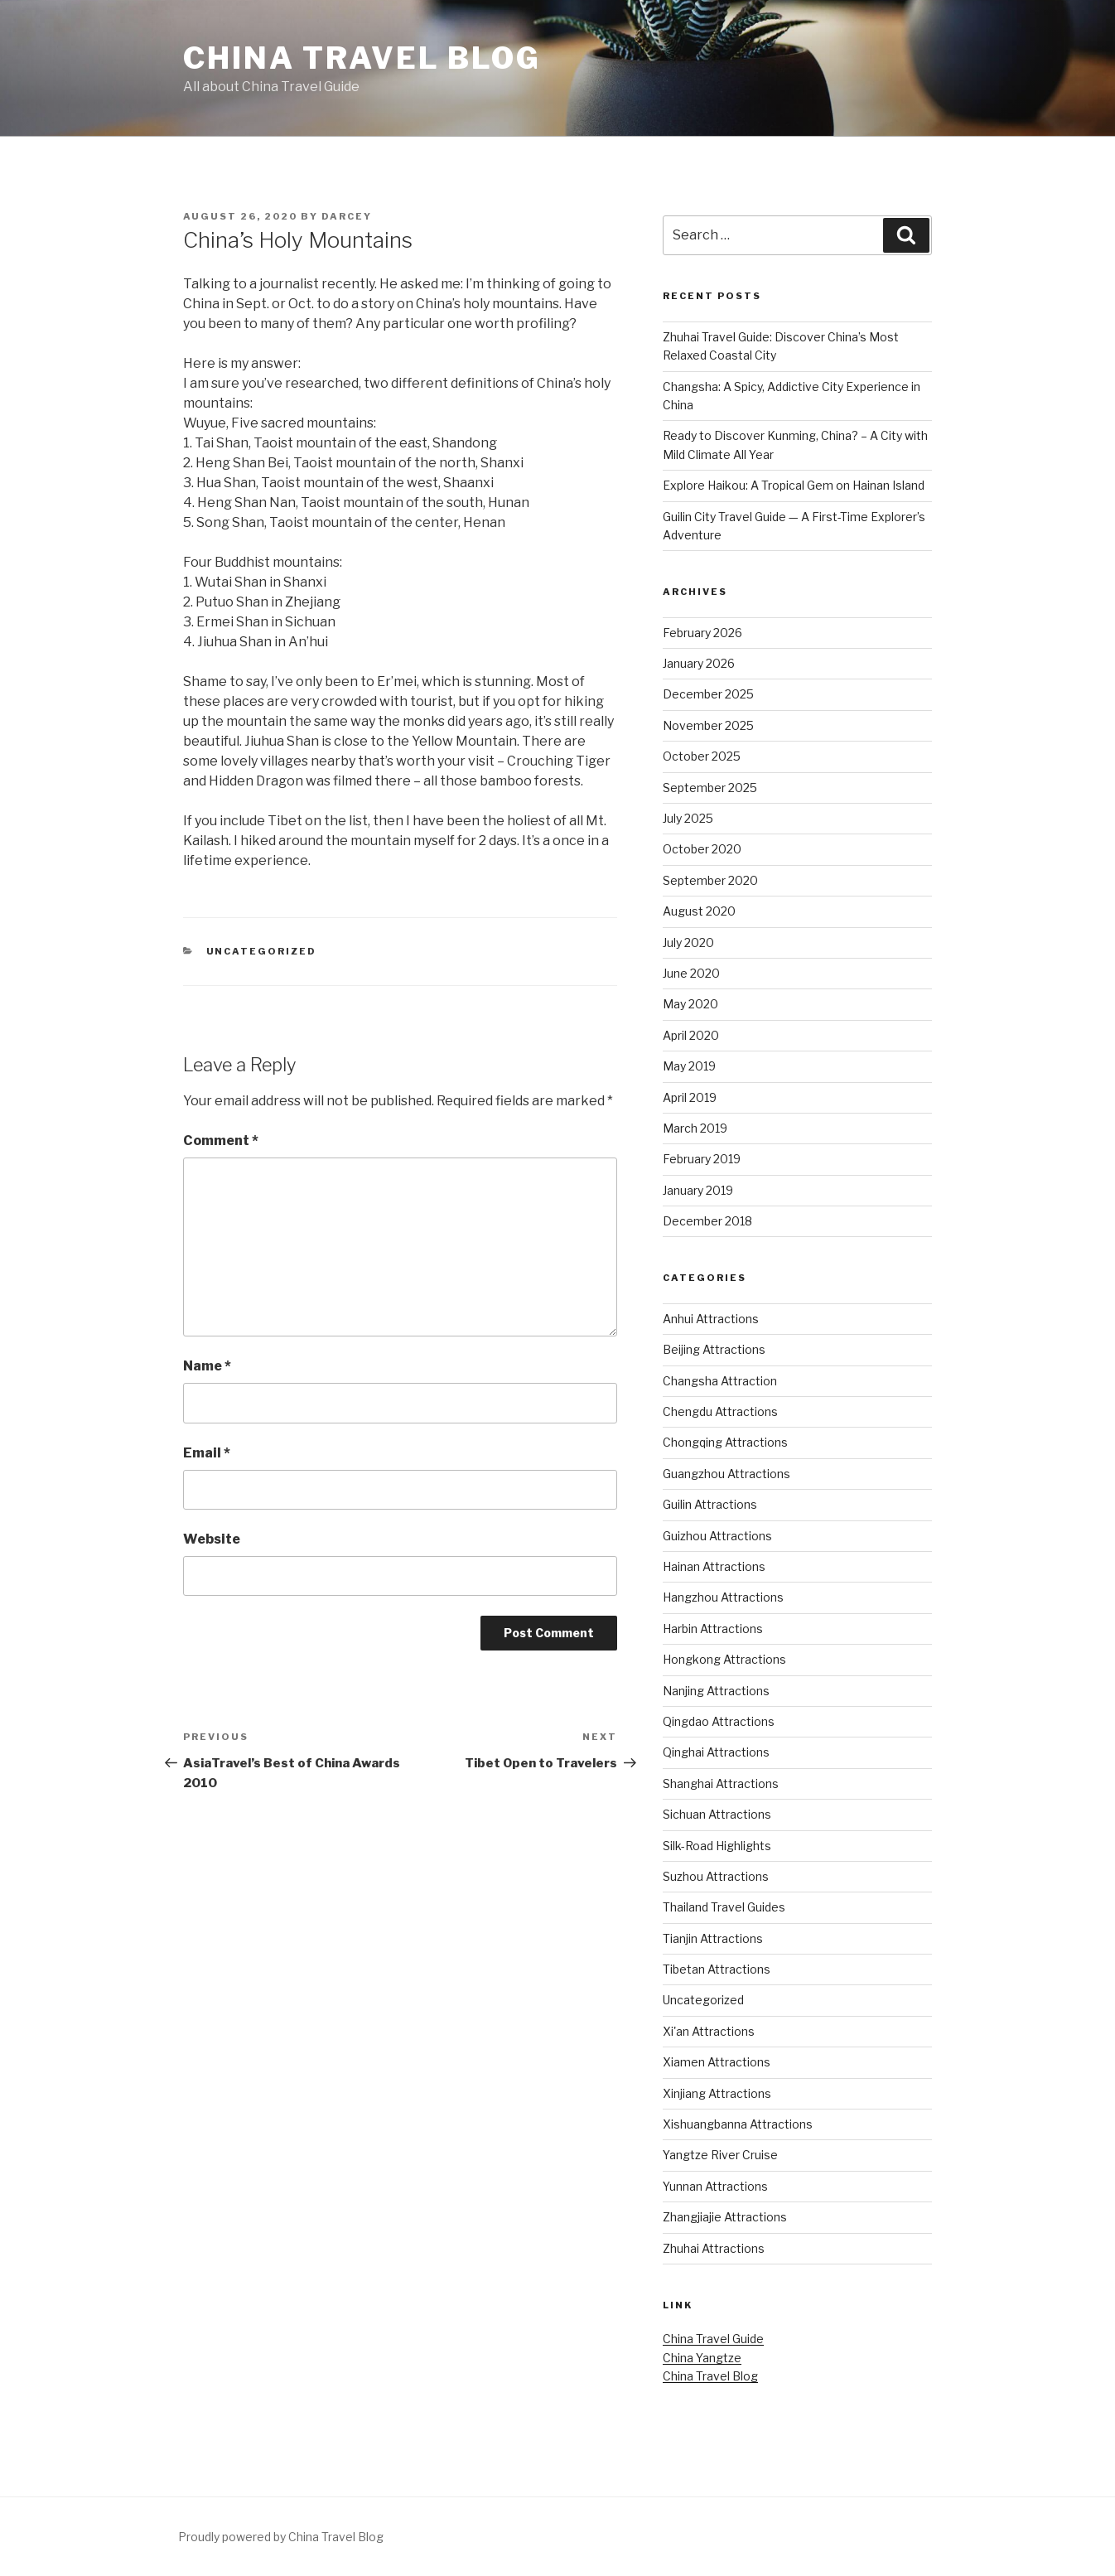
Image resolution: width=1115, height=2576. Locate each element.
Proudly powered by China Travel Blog (281, 2537)
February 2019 (702, 1159)
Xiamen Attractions (716, 2062)
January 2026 (699, 663)
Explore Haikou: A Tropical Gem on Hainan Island (793, 485)
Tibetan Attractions (716, 1969)
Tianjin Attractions (713, 1938)
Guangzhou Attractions (726, 1474)
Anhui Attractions (711, 1319)
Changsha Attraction (720, 1381)
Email (206, 1453)
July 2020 (688, 942)
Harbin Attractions (713, 1628)
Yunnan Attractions (715, 2186)
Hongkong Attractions (724, 1659)
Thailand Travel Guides (724, 1907)
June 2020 (691, 973)
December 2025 (708, 694)
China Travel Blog (362, 58)
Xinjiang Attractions (717, 2093)
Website (211, 1539)
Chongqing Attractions (725, 1442)
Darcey (346, 216)
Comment (220, 1140)
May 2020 (690, 1004)
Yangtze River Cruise (720, 2155)
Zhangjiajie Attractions (725, 2217)
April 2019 (690, 1097)
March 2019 (695, 1128)
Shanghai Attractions (721, 1783)
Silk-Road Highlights (717, 1846)
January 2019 (698, 1190)
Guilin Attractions (710, 1504)
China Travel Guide (713, 2339)
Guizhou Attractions (717, 1536)
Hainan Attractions (714, 1566)
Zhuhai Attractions (714, 2248)
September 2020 (710, 880)
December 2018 (707, 1221)
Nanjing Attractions (716, 1691)
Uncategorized (261, 951)
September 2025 (710, 788)
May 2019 (689, 1066)
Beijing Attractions (714, 1349)
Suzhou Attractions (716, 1876)
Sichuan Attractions (717, 1814)
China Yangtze (702, 2358)
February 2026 (702, 633)
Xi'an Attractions (709, 2031)
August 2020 (699, 911)
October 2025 (702, 756)
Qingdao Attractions (719, 1721)
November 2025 (708, 725)
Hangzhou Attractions (723, 1597)
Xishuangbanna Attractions (738, 2124)
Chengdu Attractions (720, 1411)
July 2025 (688, 818)
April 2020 (691, 1035)
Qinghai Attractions (716, 1752)
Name (207, 1366)
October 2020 (702, 849)
